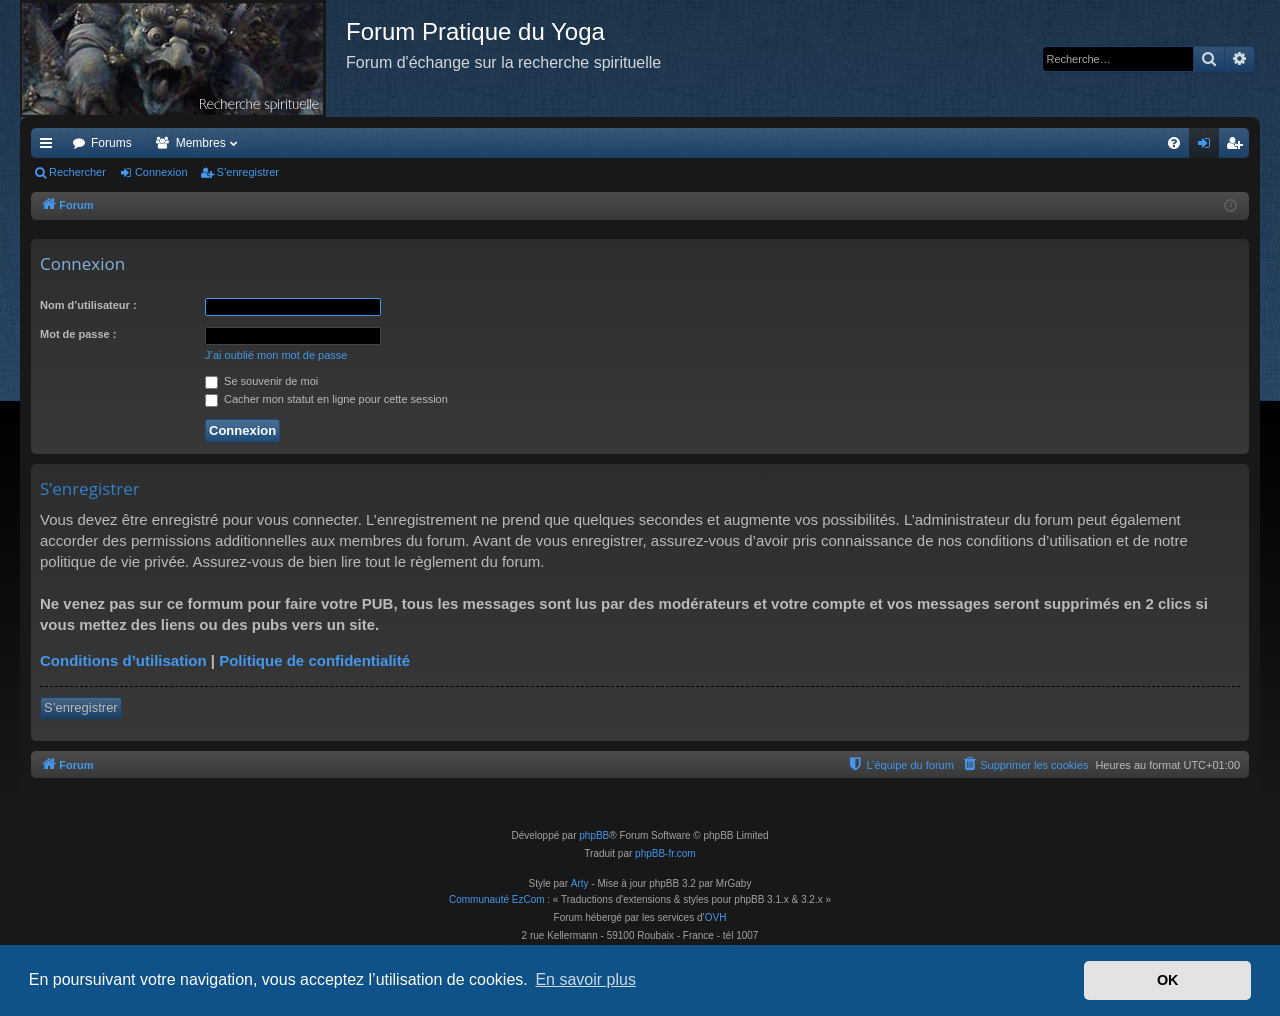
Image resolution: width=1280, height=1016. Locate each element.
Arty (580, 883)
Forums (111, 143)
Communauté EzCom (497, 899)
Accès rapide (50, 147)
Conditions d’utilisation (123, 660)
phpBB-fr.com (665, 853)
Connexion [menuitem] (1208, 147)
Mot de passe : (78, 334)
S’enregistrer (248, 172)
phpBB (594, 835)
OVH (716, 917)
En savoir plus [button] (585, 979)
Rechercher (77, 172)
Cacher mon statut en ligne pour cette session (326, 399)
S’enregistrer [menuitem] (1238, 147)
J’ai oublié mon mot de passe (276, 355)
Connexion (161, 172)
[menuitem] (1174, 143)
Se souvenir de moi (261, 381)
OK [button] (1168, 980)
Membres (201, 143)
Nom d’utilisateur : (88, 305)
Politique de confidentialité (314, 660)
